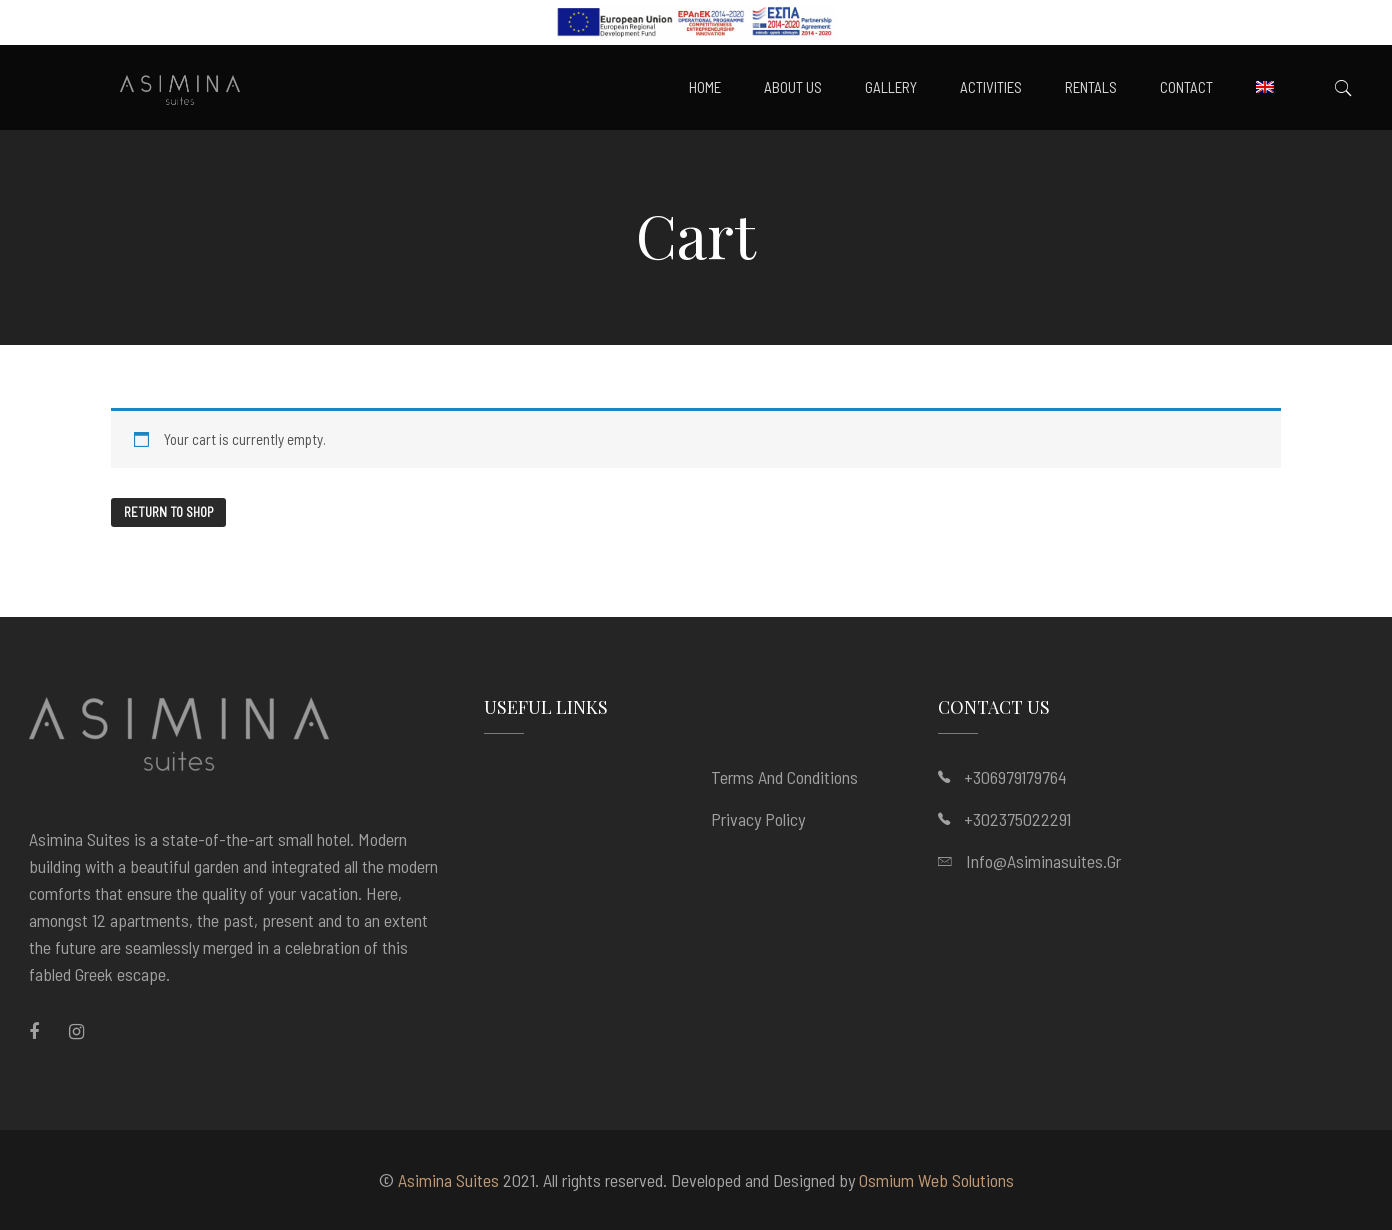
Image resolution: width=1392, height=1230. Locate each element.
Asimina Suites (448, 1180)
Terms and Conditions (784, 777)
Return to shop (168, 512)
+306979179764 (1015, 777)
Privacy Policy (758, 819)
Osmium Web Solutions (936, 1180)
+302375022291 (1017, 819)
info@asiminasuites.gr (1043, 861)
